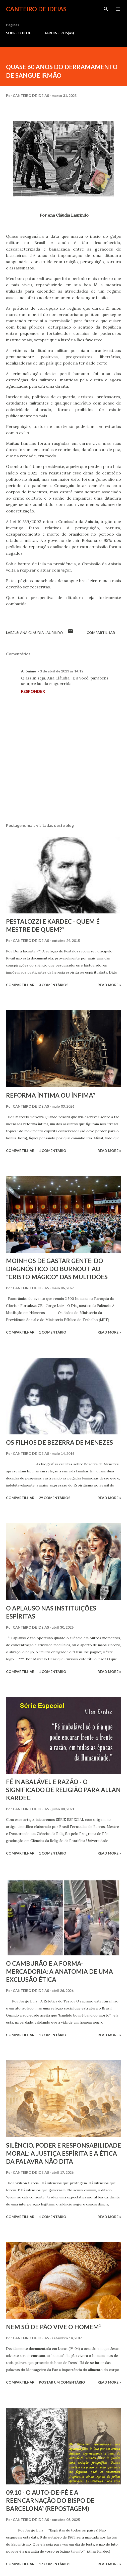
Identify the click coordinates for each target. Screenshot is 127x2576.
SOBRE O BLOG (19, 33)
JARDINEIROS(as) (59, 33)
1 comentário (52, 1150)
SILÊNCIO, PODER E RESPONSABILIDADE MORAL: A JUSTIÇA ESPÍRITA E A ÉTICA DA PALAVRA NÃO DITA (63, 2153)
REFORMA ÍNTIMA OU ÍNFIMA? (51, 1095)
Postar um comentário (62, 2382)
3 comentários (53, 985)
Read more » (109, 985)
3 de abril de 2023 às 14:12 (61, 671)
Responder (33, 691)
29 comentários (54, 1498)
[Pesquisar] (106, 9)
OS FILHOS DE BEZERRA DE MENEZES (59, 1442)
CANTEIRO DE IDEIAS (36, 9)
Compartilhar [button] (101, 632)
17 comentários (54, 2564)
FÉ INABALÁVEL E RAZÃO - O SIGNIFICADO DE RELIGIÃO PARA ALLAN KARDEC (63, 1789)
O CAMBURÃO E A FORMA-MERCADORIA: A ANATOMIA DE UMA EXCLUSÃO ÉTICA (59, 1971)
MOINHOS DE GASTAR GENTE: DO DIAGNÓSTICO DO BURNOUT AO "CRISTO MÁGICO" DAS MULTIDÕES (57, 1268)
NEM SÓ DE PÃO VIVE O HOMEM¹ (53, 2326)
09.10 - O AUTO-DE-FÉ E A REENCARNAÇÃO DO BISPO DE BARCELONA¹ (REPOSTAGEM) (50, 2500)
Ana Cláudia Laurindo (41, 632)
